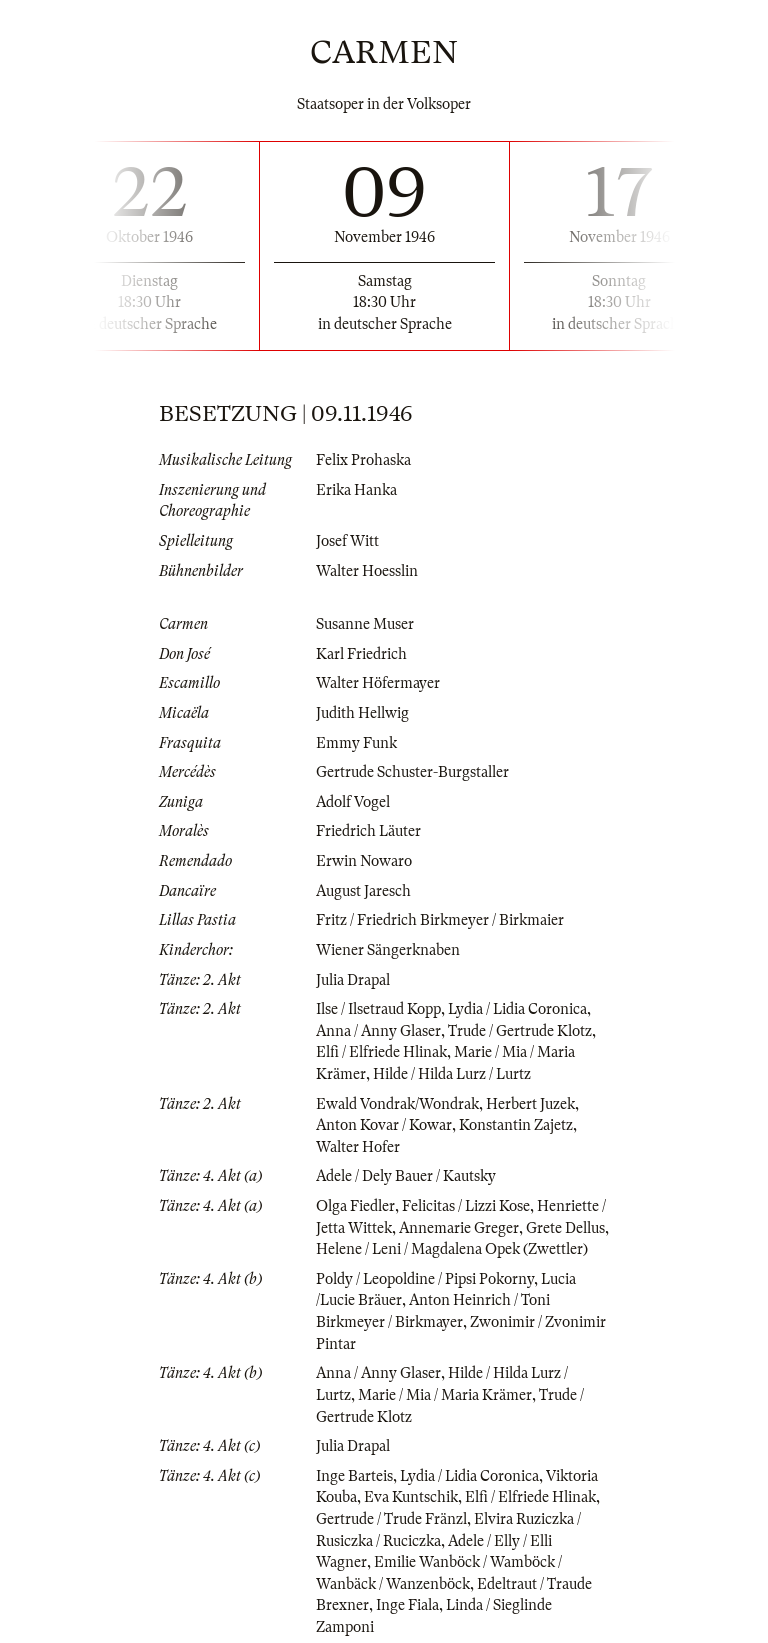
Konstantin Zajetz (516, 1125)
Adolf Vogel (353, 802)
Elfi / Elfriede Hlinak (381, 1052)
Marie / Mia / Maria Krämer (445, 1395)
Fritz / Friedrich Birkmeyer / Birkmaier (440, 920)
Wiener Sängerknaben (388, 950)
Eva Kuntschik (411, 1497)
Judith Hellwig (362, 713)
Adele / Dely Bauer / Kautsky (406, 1176)
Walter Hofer (358, 1147)
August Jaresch (363, 891)
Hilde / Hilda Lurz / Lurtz (452, 1074)
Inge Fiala (407, 1605)
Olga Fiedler (355, 1206)
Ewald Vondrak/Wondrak (397, 1104)
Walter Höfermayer (378, 683)
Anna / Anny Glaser (378, 1031)
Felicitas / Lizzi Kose (466, 1206)
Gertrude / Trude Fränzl (391, 1519)
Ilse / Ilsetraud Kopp (378, 1009)
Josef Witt (347, 541)
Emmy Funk (356, 743)
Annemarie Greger (459, 1228)
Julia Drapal (353, 980)
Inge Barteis (354, 1476)
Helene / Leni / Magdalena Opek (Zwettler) (452, 1249)
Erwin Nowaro (364, 861)
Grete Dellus (565, 1228)
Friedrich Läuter (368, 831)
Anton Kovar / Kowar (384, 1125)
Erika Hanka (356, 490)
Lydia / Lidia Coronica (517, 1009)
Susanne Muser (365, 624)
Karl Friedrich (361, 654)
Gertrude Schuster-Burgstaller (412, 772)
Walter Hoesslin (367, 571)
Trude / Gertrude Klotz (520, 1031)
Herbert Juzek (530, 1104)
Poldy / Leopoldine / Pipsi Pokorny (425, 1279)
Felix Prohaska (363, 460)
